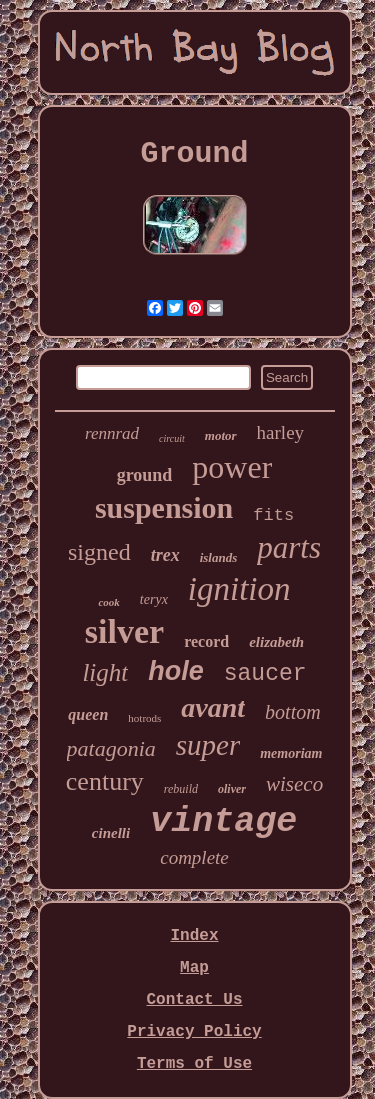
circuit (172, 438)
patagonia (111, 748)
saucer (265, 674)
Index (194, 936)
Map (194, 968)
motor (221, 435)
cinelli (111, 833)
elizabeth (276, 642)
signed (99, 552)
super (208, 745)
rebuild (181, 789)
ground (145, 475)
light (105, 672)
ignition (239, 589)
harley (280, 432)
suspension (164, 507)
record (206, 641)
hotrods (144, 718)
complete (194, 857)
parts (289, 547)
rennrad (112, 433)
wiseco (294, 784)
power (232, 467)
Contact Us (194, 1000)
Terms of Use (194, 1064)
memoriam (291, 753)
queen (88, 714)
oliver (232, 789)
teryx (154, 599)
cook (108, 602)
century (105, 781)
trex (165, 555)
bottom (293, 712)
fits (273, 515)
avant (213, 707)
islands (219, 557)
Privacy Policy (194, 1032)
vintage (223, 822)
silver (124, 631)
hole (176, 671)
